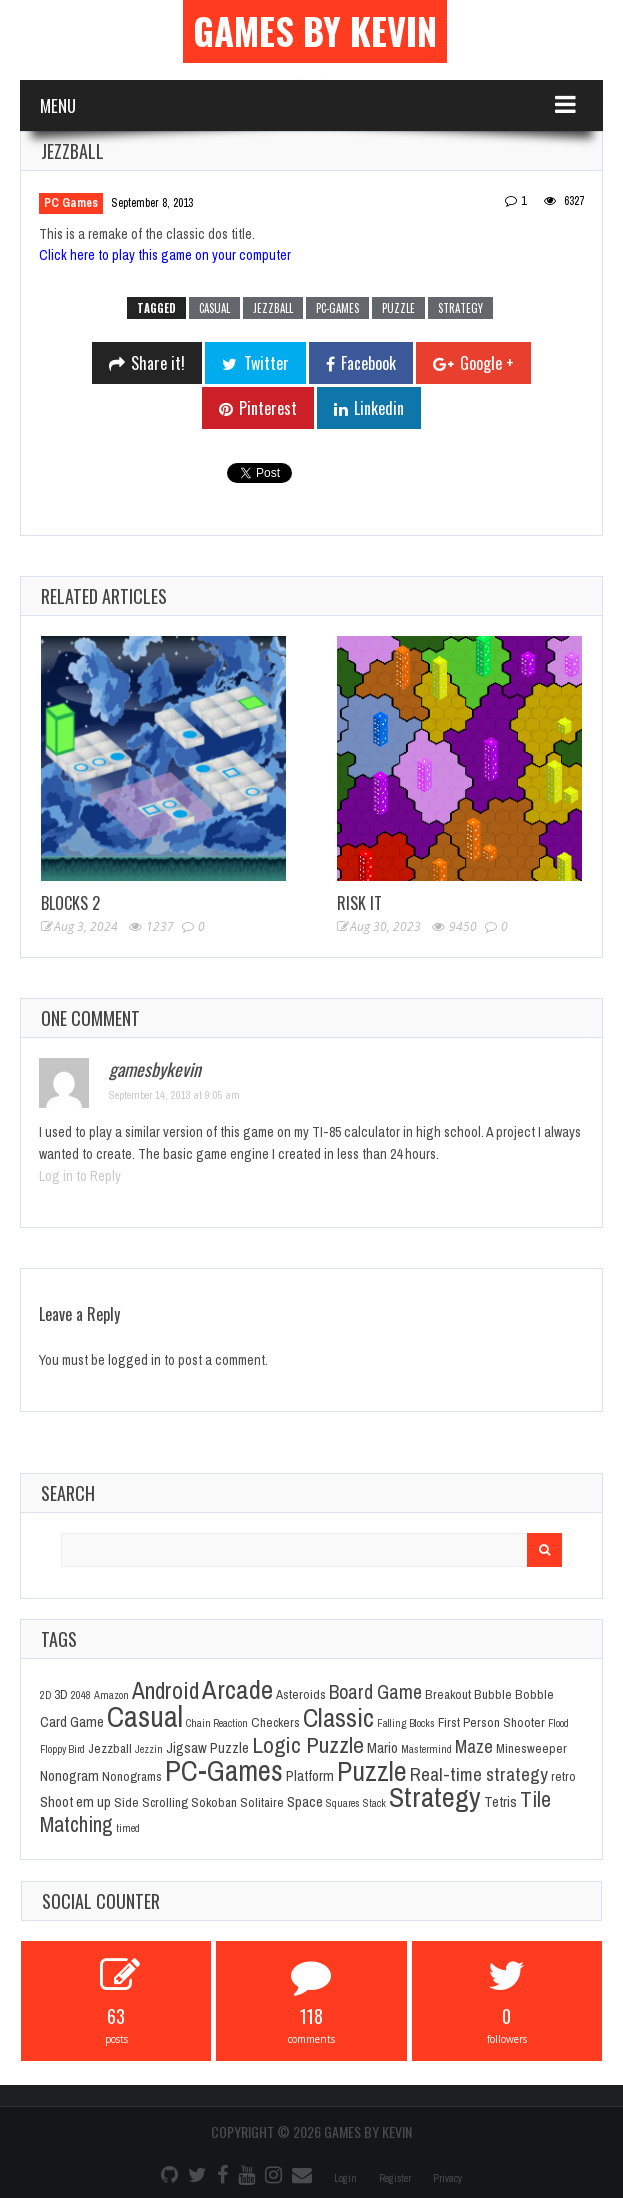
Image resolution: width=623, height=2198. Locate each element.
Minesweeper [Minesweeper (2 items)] (531, 1748)
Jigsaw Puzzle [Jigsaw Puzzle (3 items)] (207, 1748)
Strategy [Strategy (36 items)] (435, 1797)
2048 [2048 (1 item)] (81, 1695)
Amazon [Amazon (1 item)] (111, 1695)
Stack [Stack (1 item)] (374, 1803)
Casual (214, 308)
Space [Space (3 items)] (305, 1802)
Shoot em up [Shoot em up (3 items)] (75, 1802)
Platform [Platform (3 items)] (310, 1776)
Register (395, 2178)
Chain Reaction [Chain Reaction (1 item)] (217, 1723)
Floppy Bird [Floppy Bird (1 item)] (62, 1749)
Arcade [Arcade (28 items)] (237, 1689)
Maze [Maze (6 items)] (474, 1746)
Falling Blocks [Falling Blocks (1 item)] (406, 1723)
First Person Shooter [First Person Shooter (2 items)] (491, 1722)
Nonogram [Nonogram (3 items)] (69, 1776)
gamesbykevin (155, 1069)
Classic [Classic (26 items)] (338, 1717)
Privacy (447, 2178)
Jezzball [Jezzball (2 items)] (110, 1748)
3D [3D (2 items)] (61, 1694)
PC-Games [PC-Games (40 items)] (224, 1770)
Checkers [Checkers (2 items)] (275, 1722)
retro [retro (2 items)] (563, 1776)
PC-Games (337, 308)
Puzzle (398, 308)
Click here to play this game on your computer (165, 255)
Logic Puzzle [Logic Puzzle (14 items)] (308, 1744)
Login (345, 2178)
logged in (134, 1360)
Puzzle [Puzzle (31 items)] (372, 1771)
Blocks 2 (70, 903)
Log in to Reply (80, 1176)
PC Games (71, 203)
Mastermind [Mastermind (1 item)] (426, 1749)
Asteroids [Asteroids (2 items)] (301, 1694)
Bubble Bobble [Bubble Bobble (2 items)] (514, 1694)
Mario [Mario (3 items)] (382, 1748)
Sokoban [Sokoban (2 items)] (214, 1802)
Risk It (359, 903)
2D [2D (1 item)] (45, 1695)
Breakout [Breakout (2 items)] (448, 1694)
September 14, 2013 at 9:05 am (174, 1095)
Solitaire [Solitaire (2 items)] (262, 1802)
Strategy (460, 308)
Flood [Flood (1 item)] (558, 1723)
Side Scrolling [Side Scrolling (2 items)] (151, 1802)
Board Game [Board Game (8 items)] (375, 1692)
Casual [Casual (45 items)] (145, 1716)
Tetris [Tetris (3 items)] (500, 1802)
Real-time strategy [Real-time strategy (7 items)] (479, 1774)
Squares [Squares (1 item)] (343, 1803)
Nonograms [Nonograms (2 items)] (132, 1776)
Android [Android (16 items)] (165, 1690)
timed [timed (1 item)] (128, 1828)
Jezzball (273, 308)
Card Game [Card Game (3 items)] (72, 1722)
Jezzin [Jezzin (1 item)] (149, 1749)
